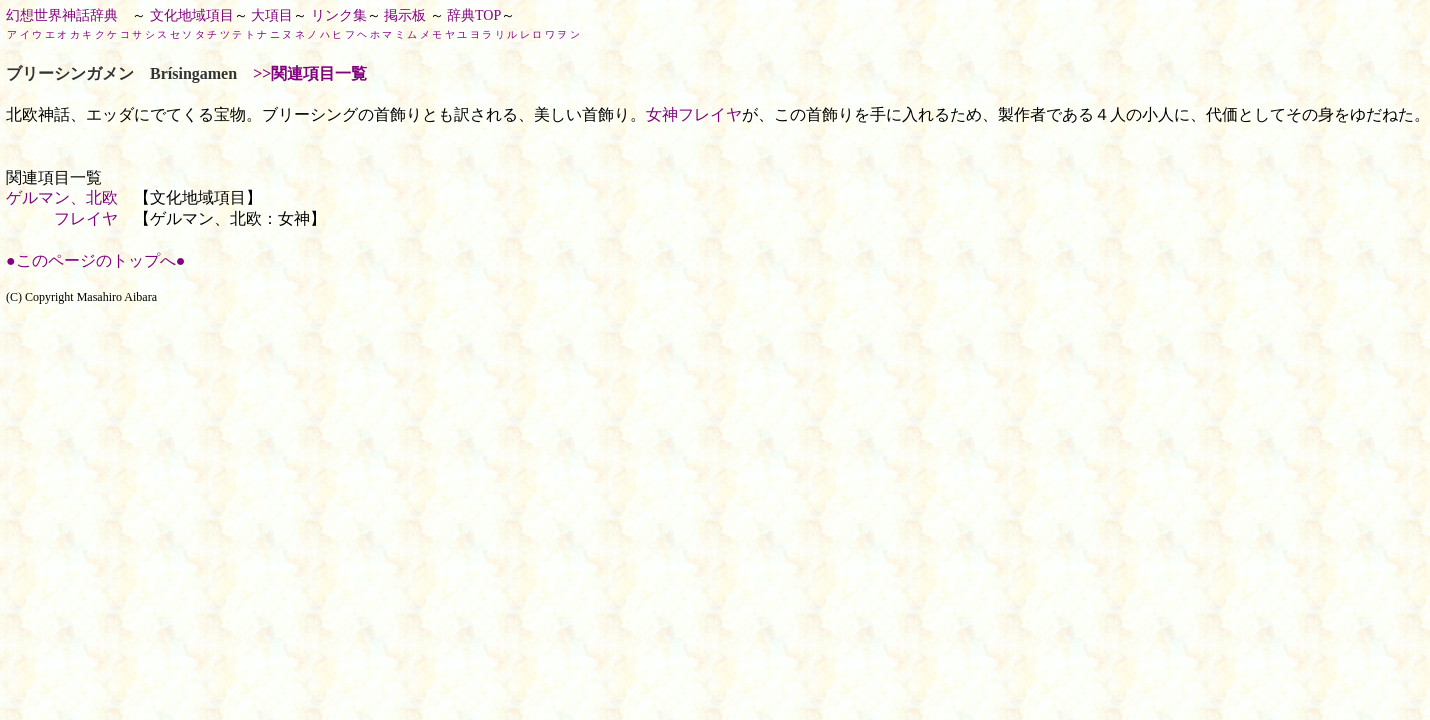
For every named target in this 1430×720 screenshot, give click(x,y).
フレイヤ (86, 218)
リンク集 (339, 15)
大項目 (272, 15)
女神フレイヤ (694, 114)
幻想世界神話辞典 (62, 15)
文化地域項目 (192, 15)
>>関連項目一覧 (310, 73)
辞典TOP (474, 15)
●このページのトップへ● (95, 260)
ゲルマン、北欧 (62, 197)
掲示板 (405, 15)
